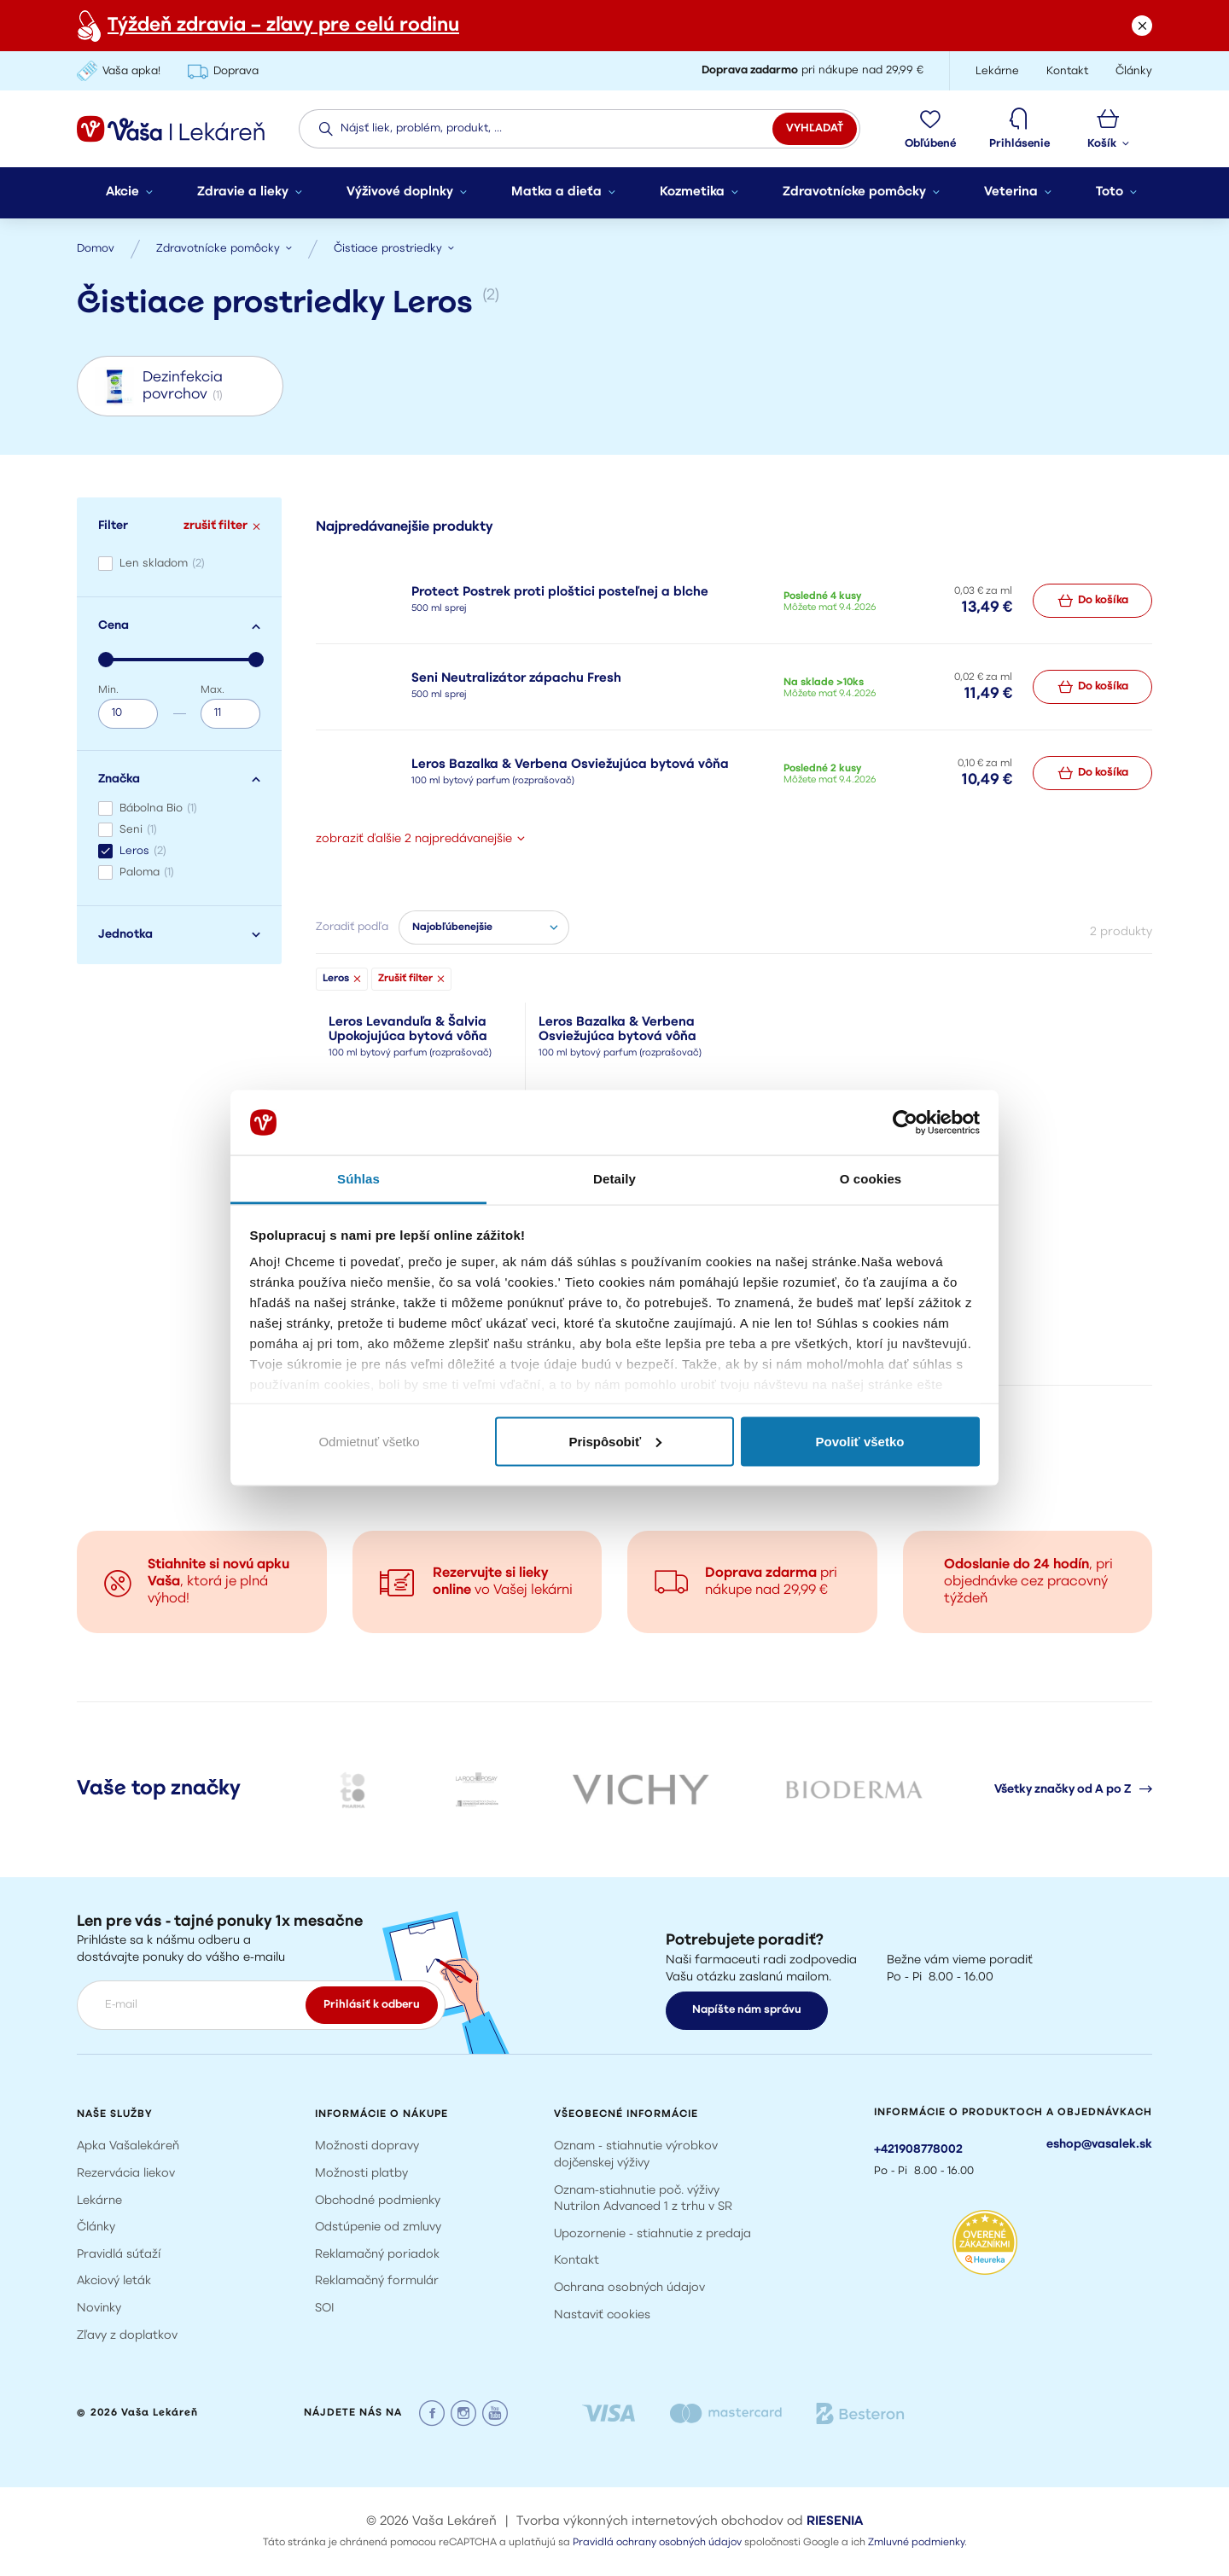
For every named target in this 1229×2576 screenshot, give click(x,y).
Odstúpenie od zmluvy (378, 2227)
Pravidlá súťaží (118, 2254)
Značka (179, 779)
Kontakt (576, 2260)
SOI (325, 2308)
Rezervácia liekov (126, 2173)
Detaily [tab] (614, 1179)
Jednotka (179, 934)
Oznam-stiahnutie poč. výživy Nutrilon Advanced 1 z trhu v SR (643, 2199)
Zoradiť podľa (352, 927)
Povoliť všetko (860, 1440)
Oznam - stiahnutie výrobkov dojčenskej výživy (636, 2155)
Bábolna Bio (158, 808)
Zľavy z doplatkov (127, 2335)
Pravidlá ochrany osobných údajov (657, 2543)
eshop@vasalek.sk (1099, 2144)
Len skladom (162, 563)
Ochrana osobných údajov (629, 2288)
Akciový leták (114, 2281)
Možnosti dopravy (367, 2146)
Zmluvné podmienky (916, 2543)
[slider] (106, 659)
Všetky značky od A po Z (1073, 1789)
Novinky (99, 2308)
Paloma (146, 872)
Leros (142, 851)
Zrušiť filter (411, 979)
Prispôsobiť (614, 1440)
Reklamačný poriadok (377, 2254)
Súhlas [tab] (358, 1179)
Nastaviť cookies (602, 2315)
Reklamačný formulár (377, 2281)
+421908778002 (918, 2149)
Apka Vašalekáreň (128, 2146)
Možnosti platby (361, 2173)
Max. (212, 690)
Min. (108, 690)
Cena (179, 625)
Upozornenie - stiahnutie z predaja (652, 2234)
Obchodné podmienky (377, 2201)
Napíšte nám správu (746, 2009)
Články (96, 2227)
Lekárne (99, 2201)
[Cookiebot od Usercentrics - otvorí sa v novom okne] (905, 1123)
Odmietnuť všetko (368, 1440)
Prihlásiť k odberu (371, 2004)
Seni (138, 829)
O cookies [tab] (871, 1179)
